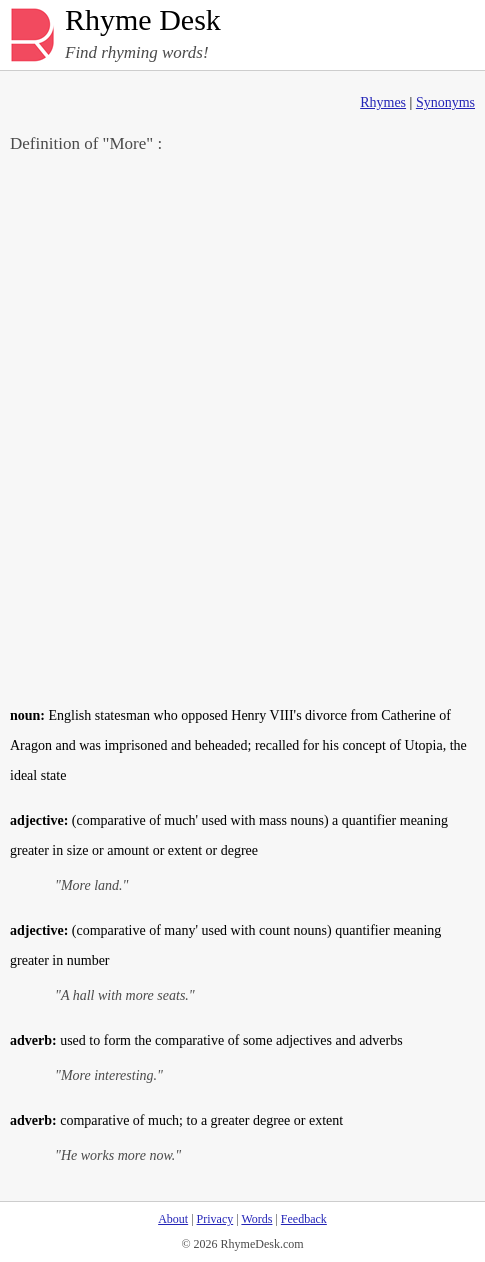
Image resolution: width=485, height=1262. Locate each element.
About (173, 1219)
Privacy (215, 1219)
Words (256, 1219)
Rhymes (383, 102)
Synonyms (445, 102)
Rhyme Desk (143, 20)
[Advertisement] (242, 428)
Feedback (304, 1219)
